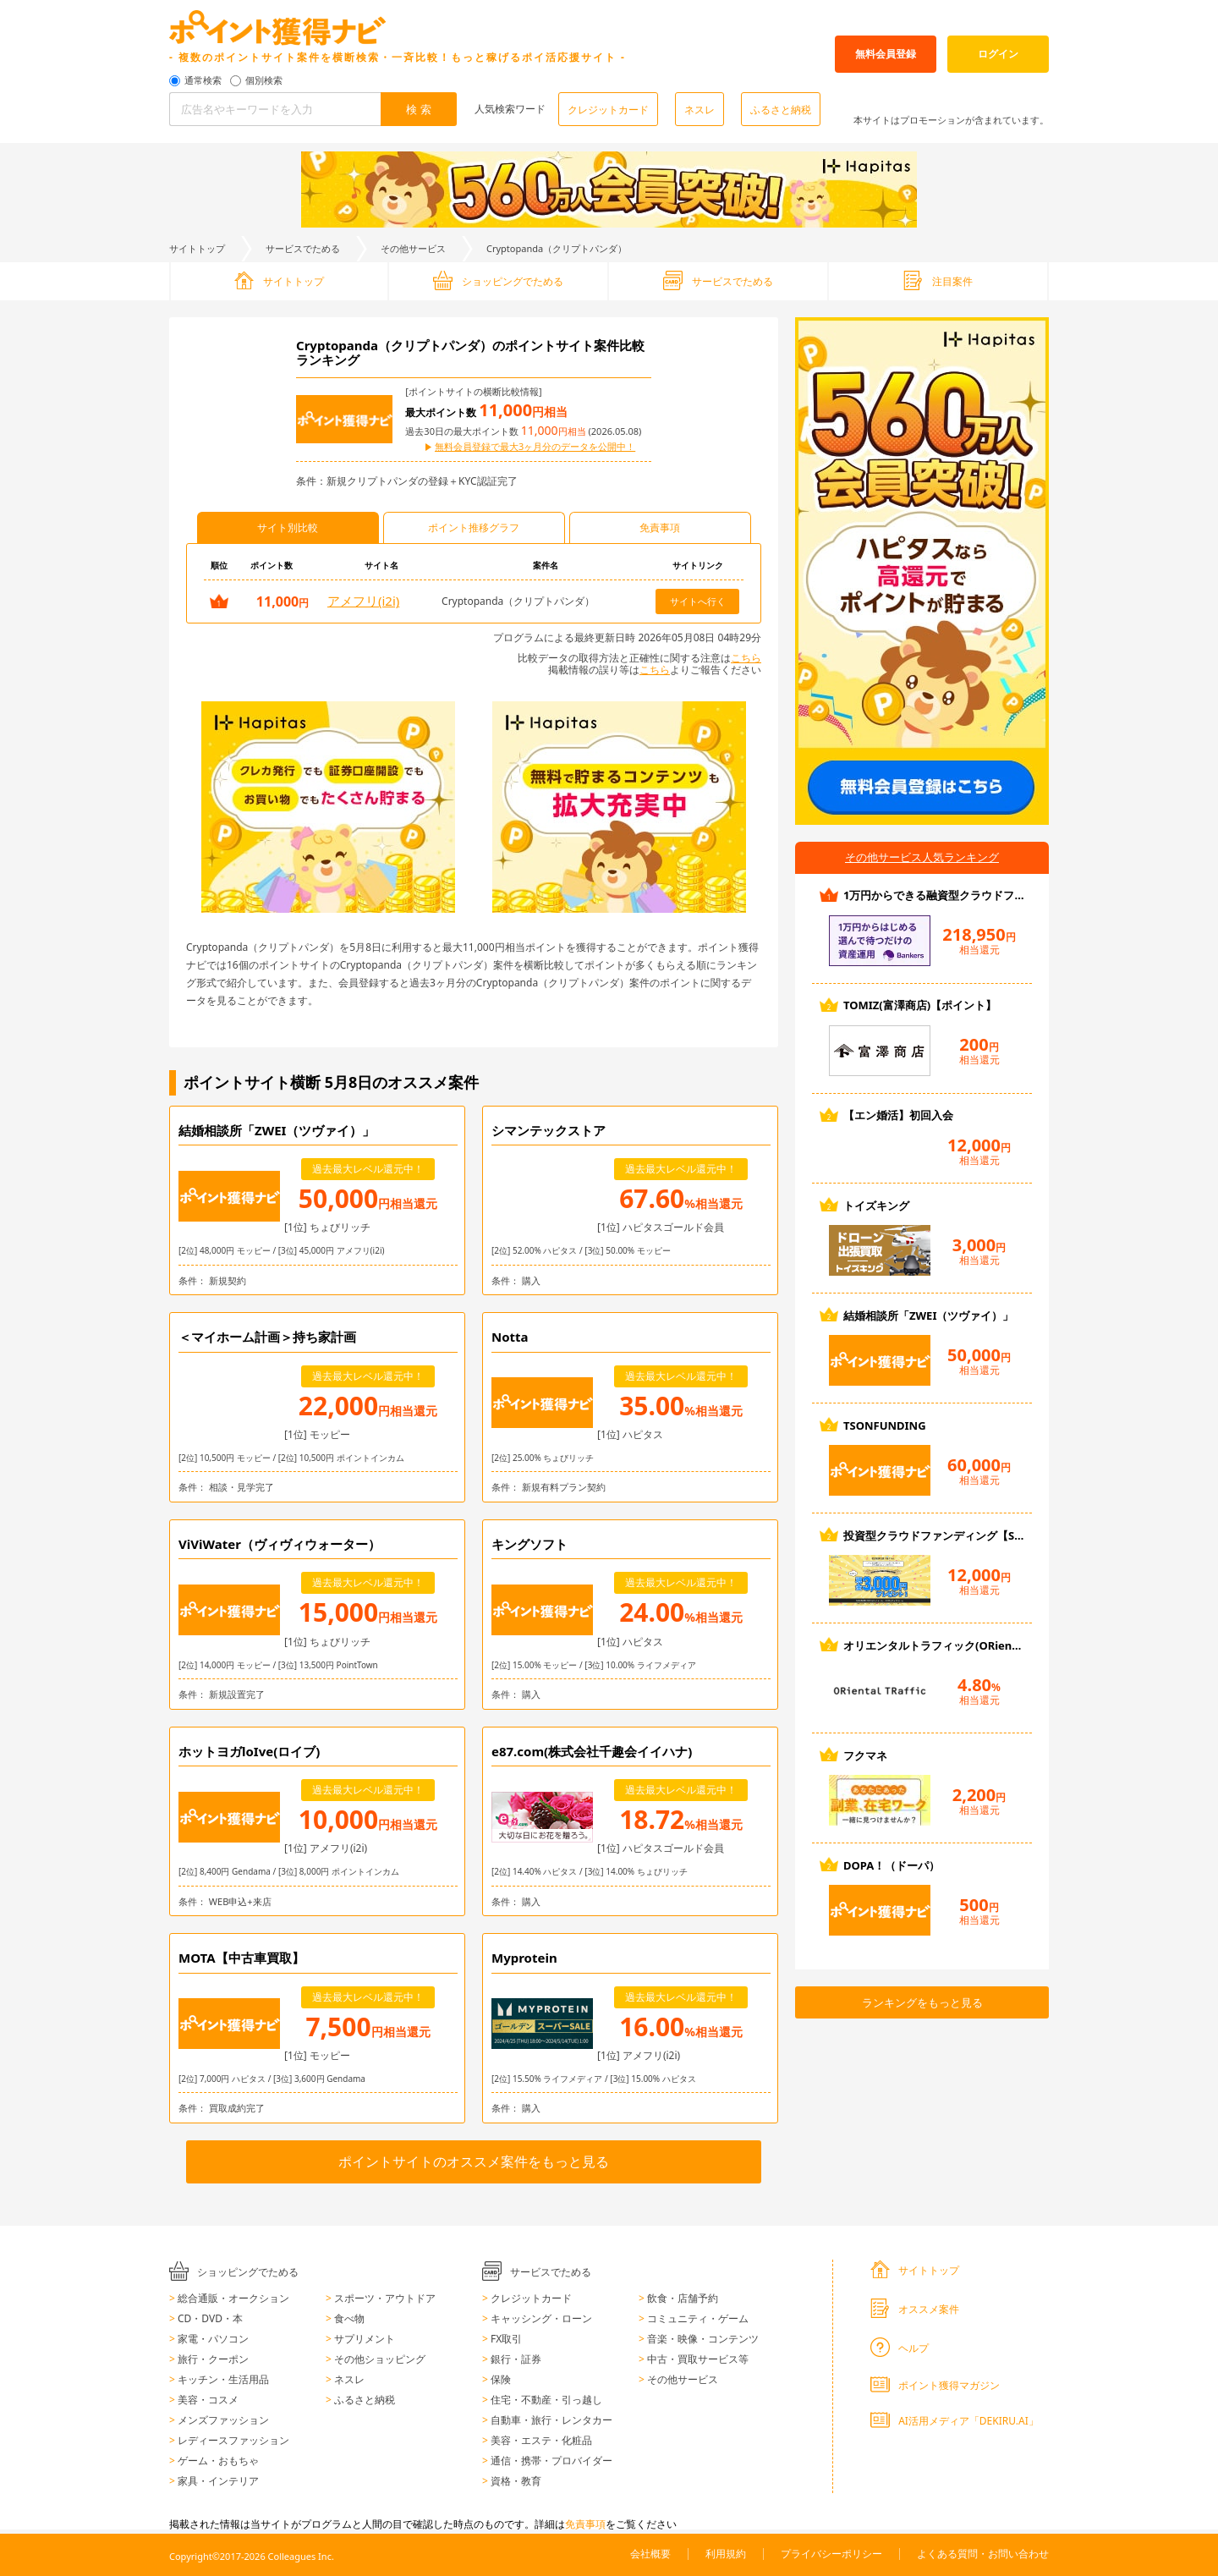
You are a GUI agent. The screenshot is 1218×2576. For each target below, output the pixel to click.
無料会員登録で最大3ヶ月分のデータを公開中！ (535, 447)
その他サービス (413, 248)
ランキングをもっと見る (922, 2002)
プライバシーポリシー (831, 2553)
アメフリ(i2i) (363, 600)
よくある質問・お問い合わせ (983, 2553)
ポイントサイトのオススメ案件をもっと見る (473, 2161)
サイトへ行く (698, 601)
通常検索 (203, 80)
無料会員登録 (885, 54)
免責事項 (585, 2524)
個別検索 (264, 80)
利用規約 (725, 2553)
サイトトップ (197, 248)
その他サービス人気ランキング (922, 857)
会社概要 (650, 2553)
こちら (746, 658)
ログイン (998, 54)
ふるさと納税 (780, 109)
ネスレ (699, 109)
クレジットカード (608, 109)
